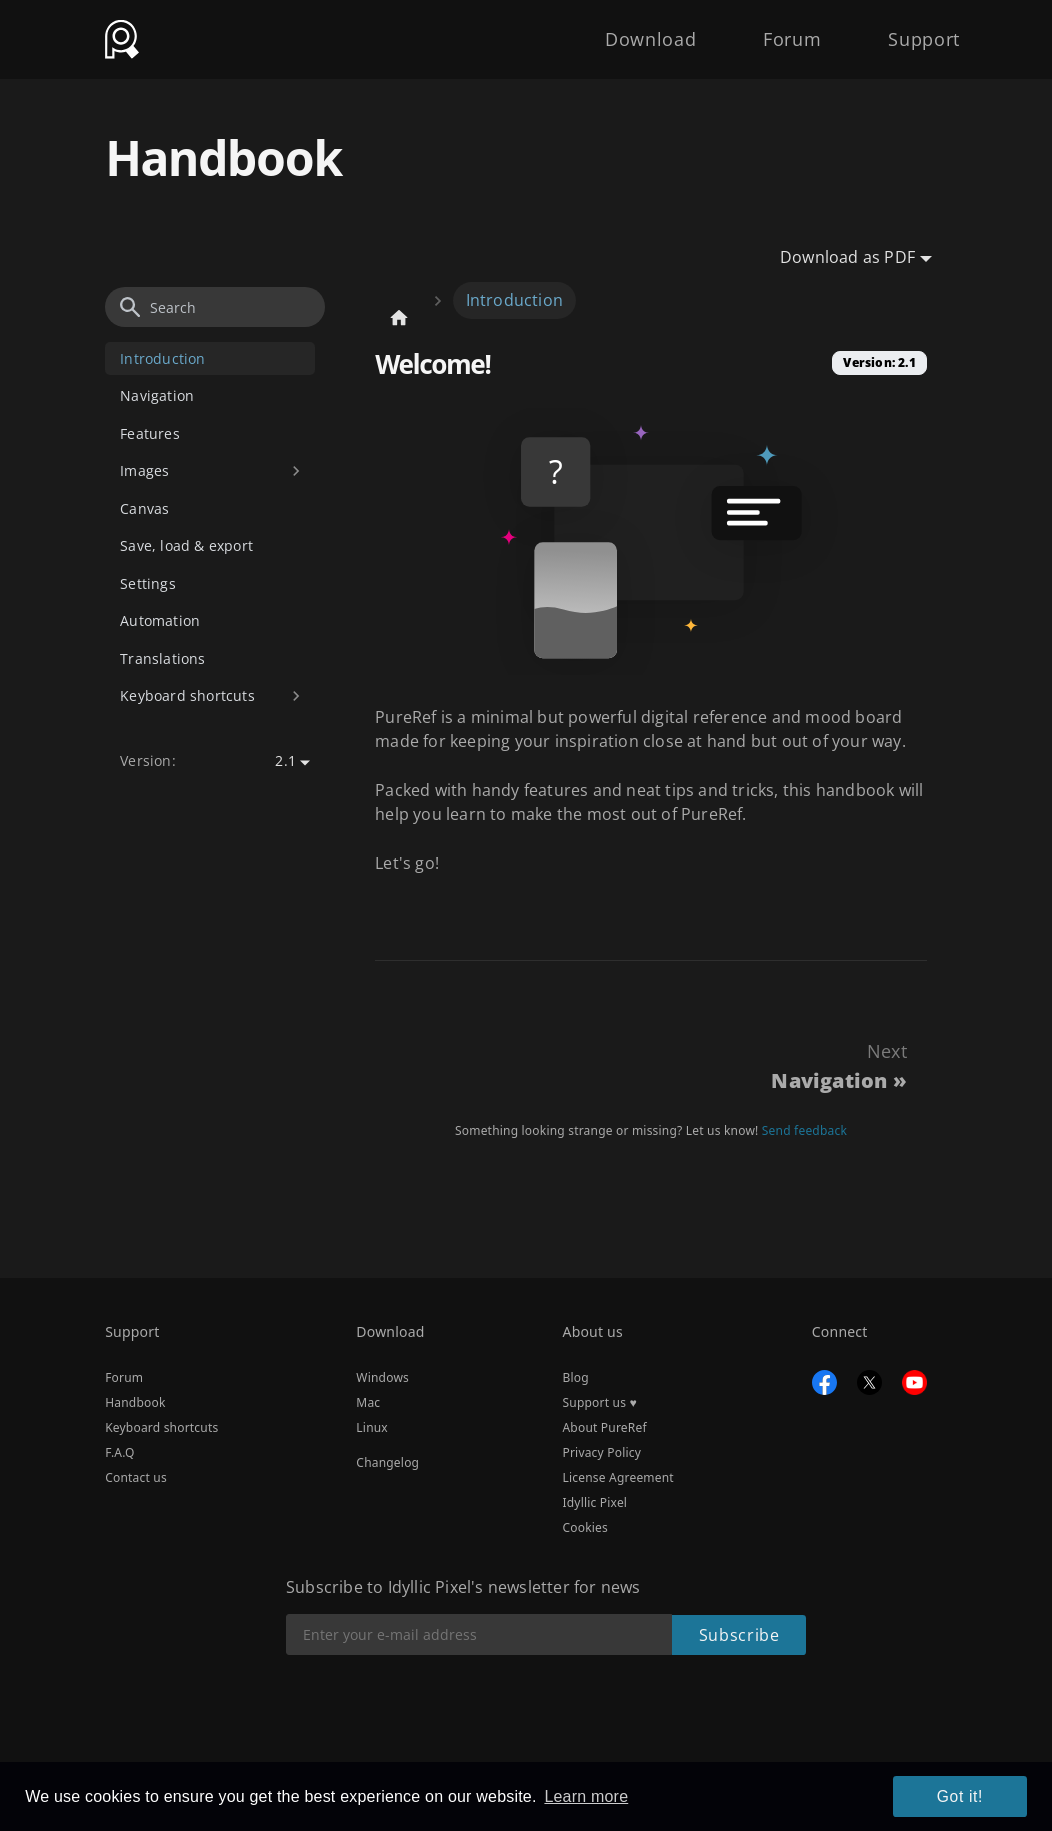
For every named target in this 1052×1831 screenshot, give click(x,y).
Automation (160, 620)
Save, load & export (186, 545)
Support (918, 32)
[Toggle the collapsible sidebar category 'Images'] (296, 471)
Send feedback (804, 1130)
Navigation (157, 395)
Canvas (144, 508)
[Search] (215, 307)
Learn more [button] (586, 1798)
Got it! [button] (967, 1799)
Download (619, 32)
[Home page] (399, 317)
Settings (148, 583)
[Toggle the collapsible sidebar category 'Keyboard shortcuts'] (296, 696)
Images (144, 470)
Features (150, 433)
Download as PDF (847, 257)
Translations (162, 658)
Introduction (162, 358)
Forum (772, 32)
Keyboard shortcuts (187, 695)
